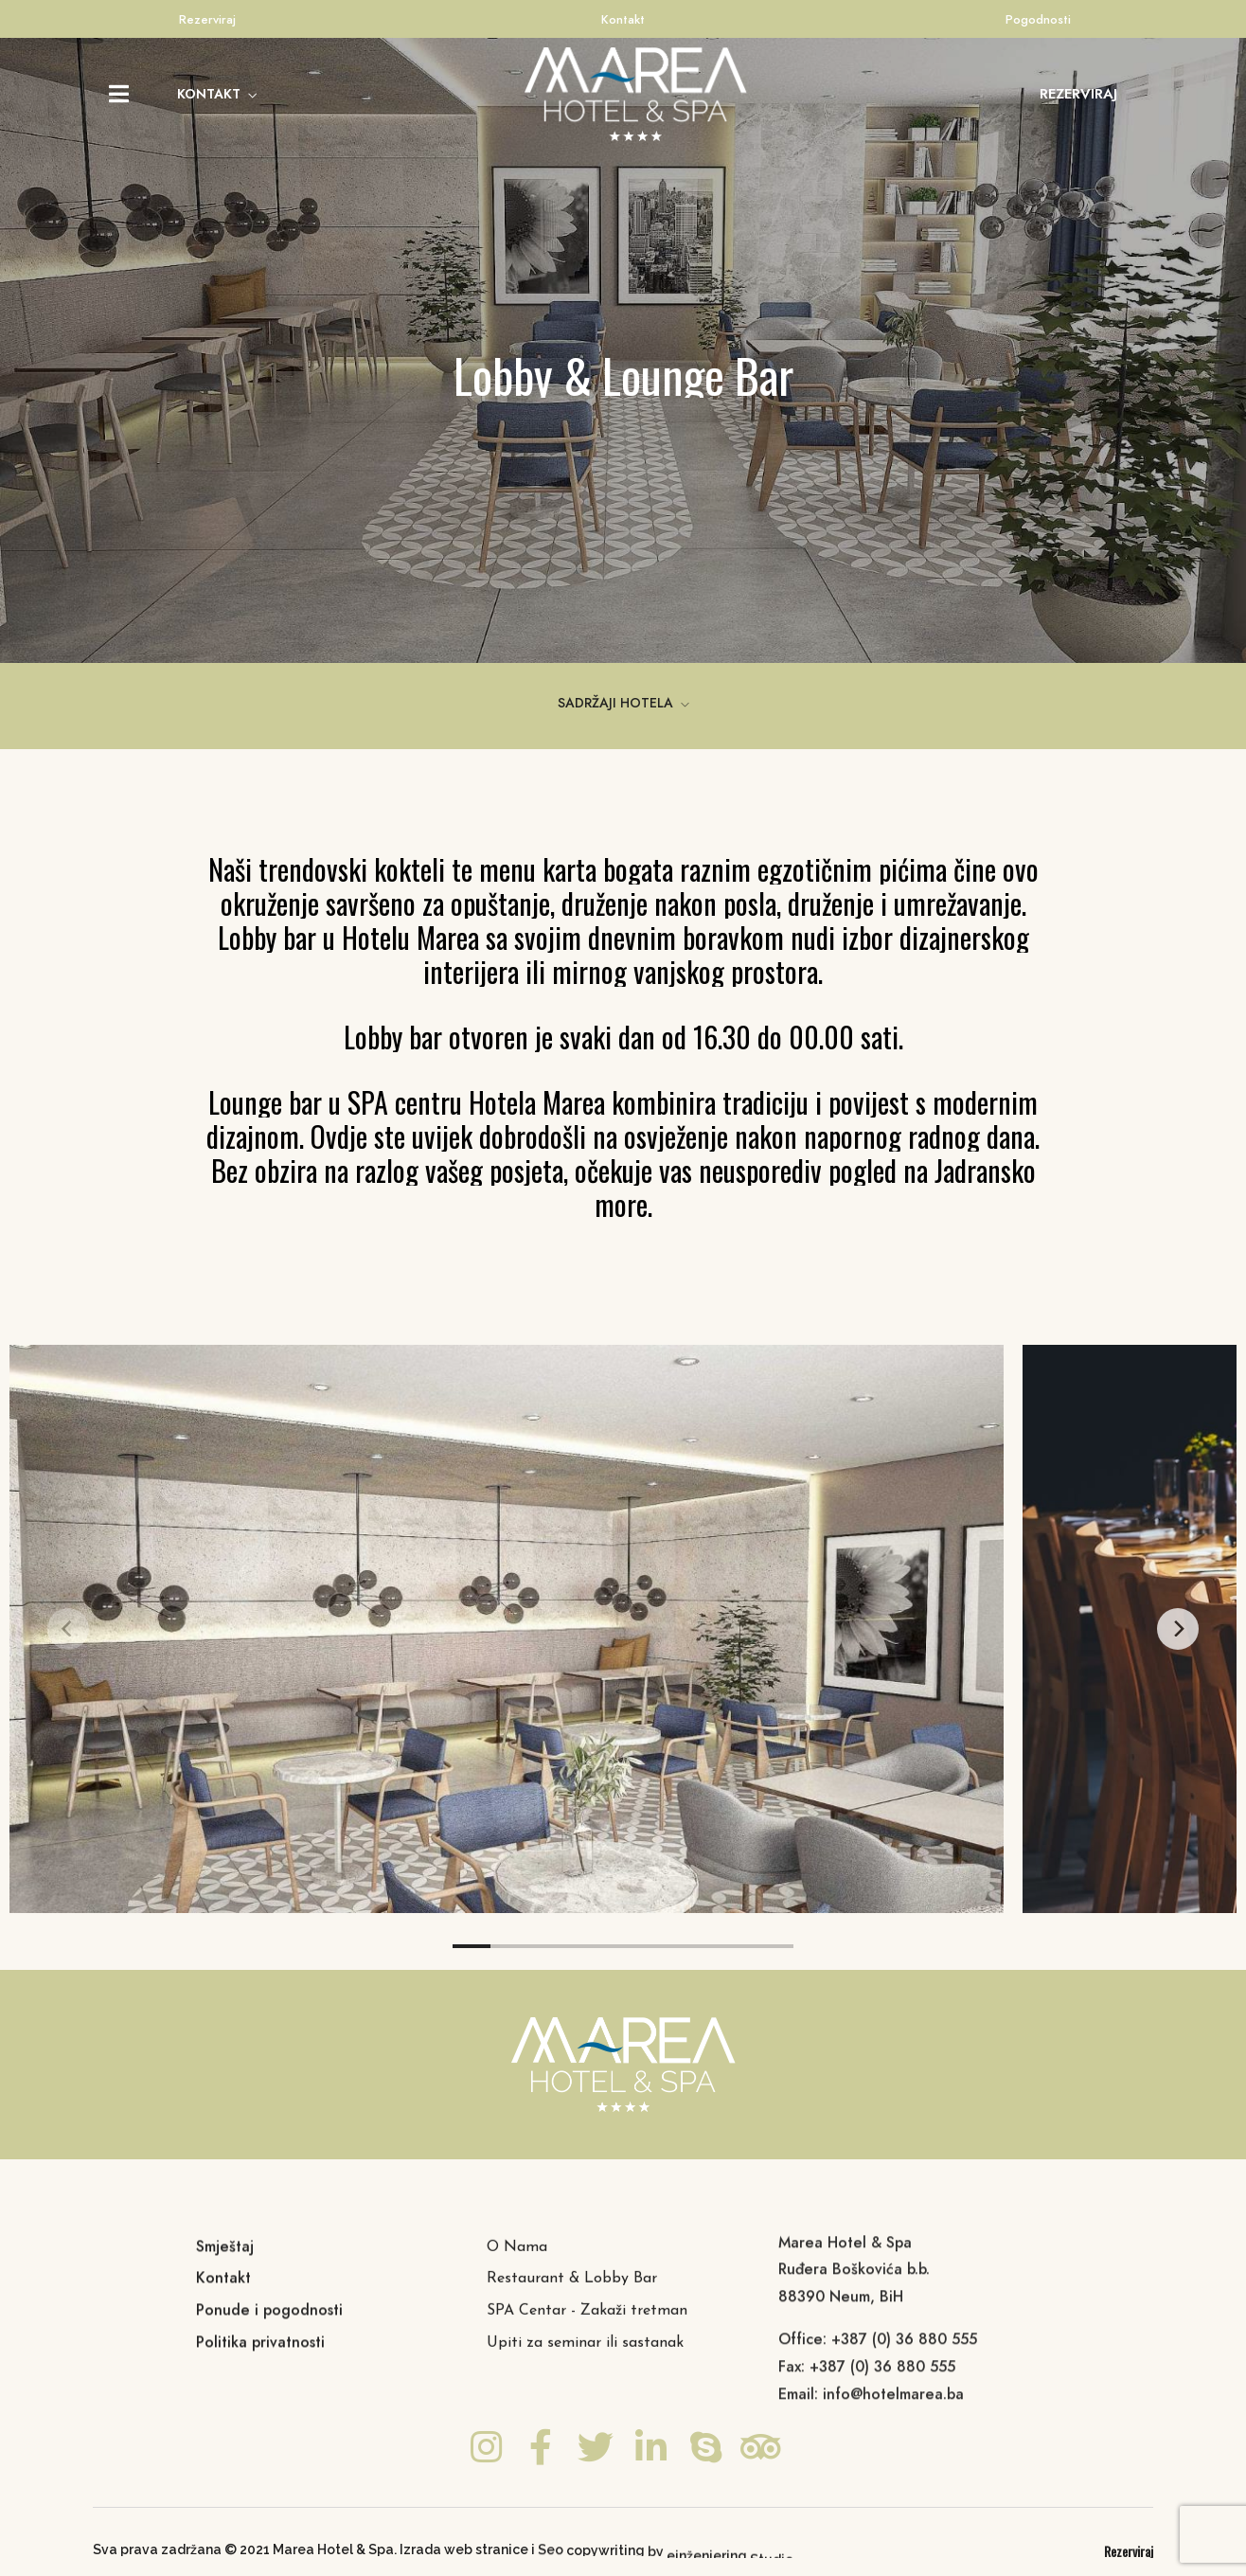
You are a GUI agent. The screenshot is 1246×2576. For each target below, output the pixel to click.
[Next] (1178, 1629)
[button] (1078, 94)
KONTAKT (208, 93)
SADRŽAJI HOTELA (615, 702)
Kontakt (623, 19)
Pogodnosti (1038, 19)
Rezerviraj (207, 19)
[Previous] (68, 1629)
